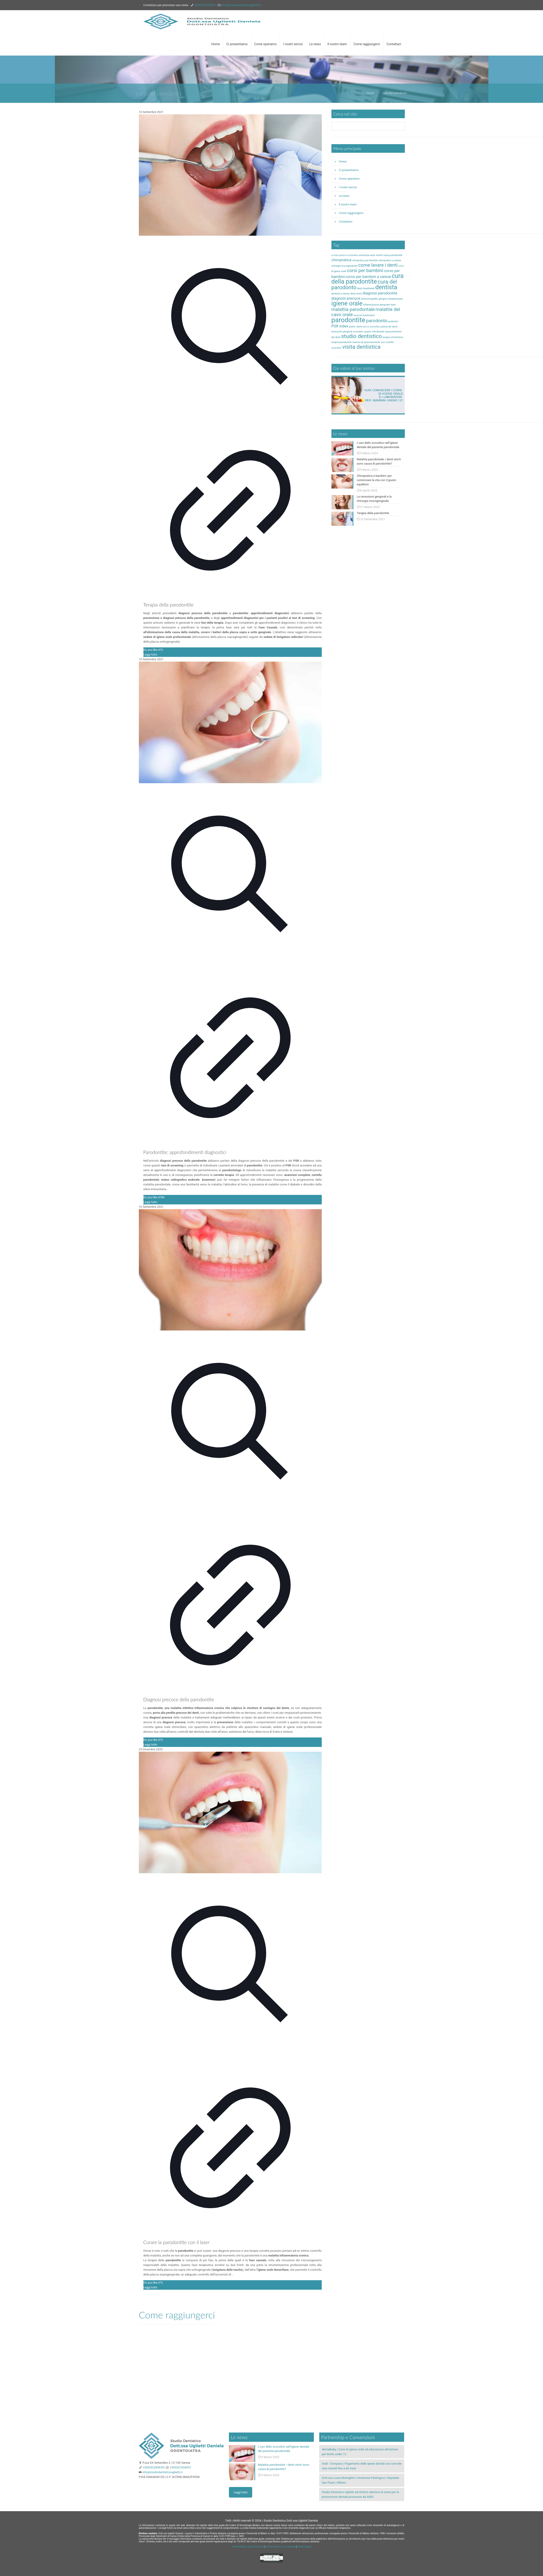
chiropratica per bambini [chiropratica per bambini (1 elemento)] (365, 260)
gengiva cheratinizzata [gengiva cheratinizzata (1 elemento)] (391, 298)
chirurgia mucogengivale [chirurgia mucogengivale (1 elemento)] (344, 265)
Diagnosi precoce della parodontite (178, 1699)
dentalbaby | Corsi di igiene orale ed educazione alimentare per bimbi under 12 (360, 2452)
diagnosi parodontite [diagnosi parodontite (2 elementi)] (380, 293)
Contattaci (345, 221)
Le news (344, 195)
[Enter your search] (368, 126)
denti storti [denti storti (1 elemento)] (356, 293)
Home (370, 93)
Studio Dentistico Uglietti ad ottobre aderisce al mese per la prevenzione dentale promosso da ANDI (360, 2494)
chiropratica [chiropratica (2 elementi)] (341, 260)
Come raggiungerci (351, 213)
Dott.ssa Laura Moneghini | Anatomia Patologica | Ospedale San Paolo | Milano (360, 2480)
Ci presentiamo (349, 170)
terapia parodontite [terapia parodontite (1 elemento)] (341, 342)
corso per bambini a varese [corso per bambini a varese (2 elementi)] (368, 276)
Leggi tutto (150, 654)
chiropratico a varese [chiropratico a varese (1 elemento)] (390, 260)
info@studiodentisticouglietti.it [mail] (241, 5)
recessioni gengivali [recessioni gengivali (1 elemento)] (341, 331)
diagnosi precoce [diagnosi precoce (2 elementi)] (345, 298)
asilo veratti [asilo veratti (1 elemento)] (376, 255)
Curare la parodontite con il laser (176, 2242)
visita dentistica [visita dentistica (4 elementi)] (361, 347)
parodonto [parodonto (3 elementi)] (376, 320)
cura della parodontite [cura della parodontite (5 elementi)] (367, 278)
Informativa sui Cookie (280, 2546)
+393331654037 (180, 2467)
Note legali (304, 2546)
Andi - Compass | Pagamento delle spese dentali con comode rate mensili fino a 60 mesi (361, 2466)
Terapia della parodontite (168, 604)
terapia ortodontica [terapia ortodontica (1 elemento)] (392, 337)
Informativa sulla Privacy (248, 2546)
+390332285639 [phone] (204, 5)
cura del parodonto (394, 93)
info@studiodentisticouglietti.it (162, 2472)
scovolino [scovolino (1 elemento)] (358, 331)
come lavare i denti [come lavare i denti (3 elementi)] (378, 265)
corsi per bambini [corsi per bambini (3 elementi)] (365, 270)
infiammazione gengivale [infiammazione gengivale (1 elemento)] (376, 304)
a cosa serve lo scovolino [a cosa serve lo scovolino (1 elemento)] (344, 255)
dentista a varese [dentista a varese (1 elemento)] (340, 293)
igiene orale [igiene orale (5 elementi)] (347, 303)
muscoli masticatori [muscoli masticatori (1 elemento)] (364, 315)
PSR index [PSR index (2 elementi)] (339, 326)
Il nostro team (348, 204)
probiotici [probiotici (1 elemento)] (393, 321)
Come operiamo (349, 178)
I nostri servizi (348, 187)
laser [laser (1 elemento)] (393, 304)
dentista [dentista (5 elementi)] (386, 287)
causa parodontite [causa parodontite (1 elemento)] (393, 255)
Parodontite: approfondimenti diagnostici (184, 1152)
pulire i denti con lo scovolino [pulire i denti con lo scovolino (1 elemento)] (364, 326)
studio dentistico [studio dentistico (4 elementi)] (361, 336)
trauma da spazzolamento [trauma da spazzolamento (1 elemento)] (366, 342)
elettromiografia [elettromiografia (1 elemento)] (369, 298)
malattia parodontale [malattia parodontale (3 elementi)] (353, 309)
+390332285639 (153, 2467)
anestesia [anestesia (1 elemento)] (364, 255)
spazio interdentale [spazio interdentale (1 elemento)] (374, 331)
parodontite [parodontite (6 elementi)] (348, 320)
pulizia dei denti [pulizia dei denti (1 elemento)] (389, 326)
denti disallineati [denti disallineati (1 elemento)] (366, 288)
